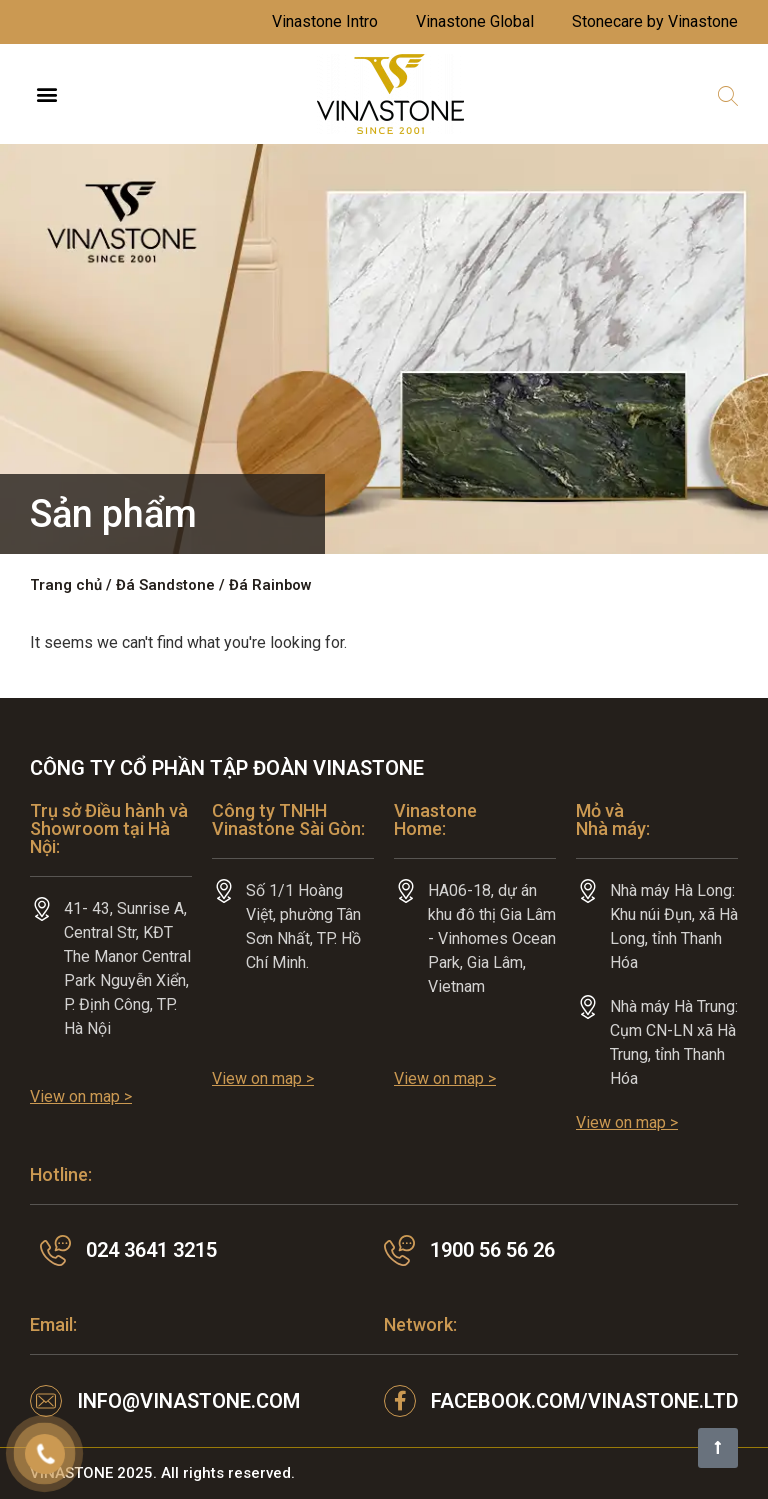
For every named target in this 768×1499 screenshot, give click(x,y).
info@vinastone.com (188, 1401)
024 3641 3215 (151, 1250)
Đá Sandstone (165, 585)
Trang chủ (66, 585)
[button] (46, 94)
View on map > (81, 1096)
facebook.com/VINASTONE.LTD (585, 1401)
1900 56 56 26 (492, 1250)
